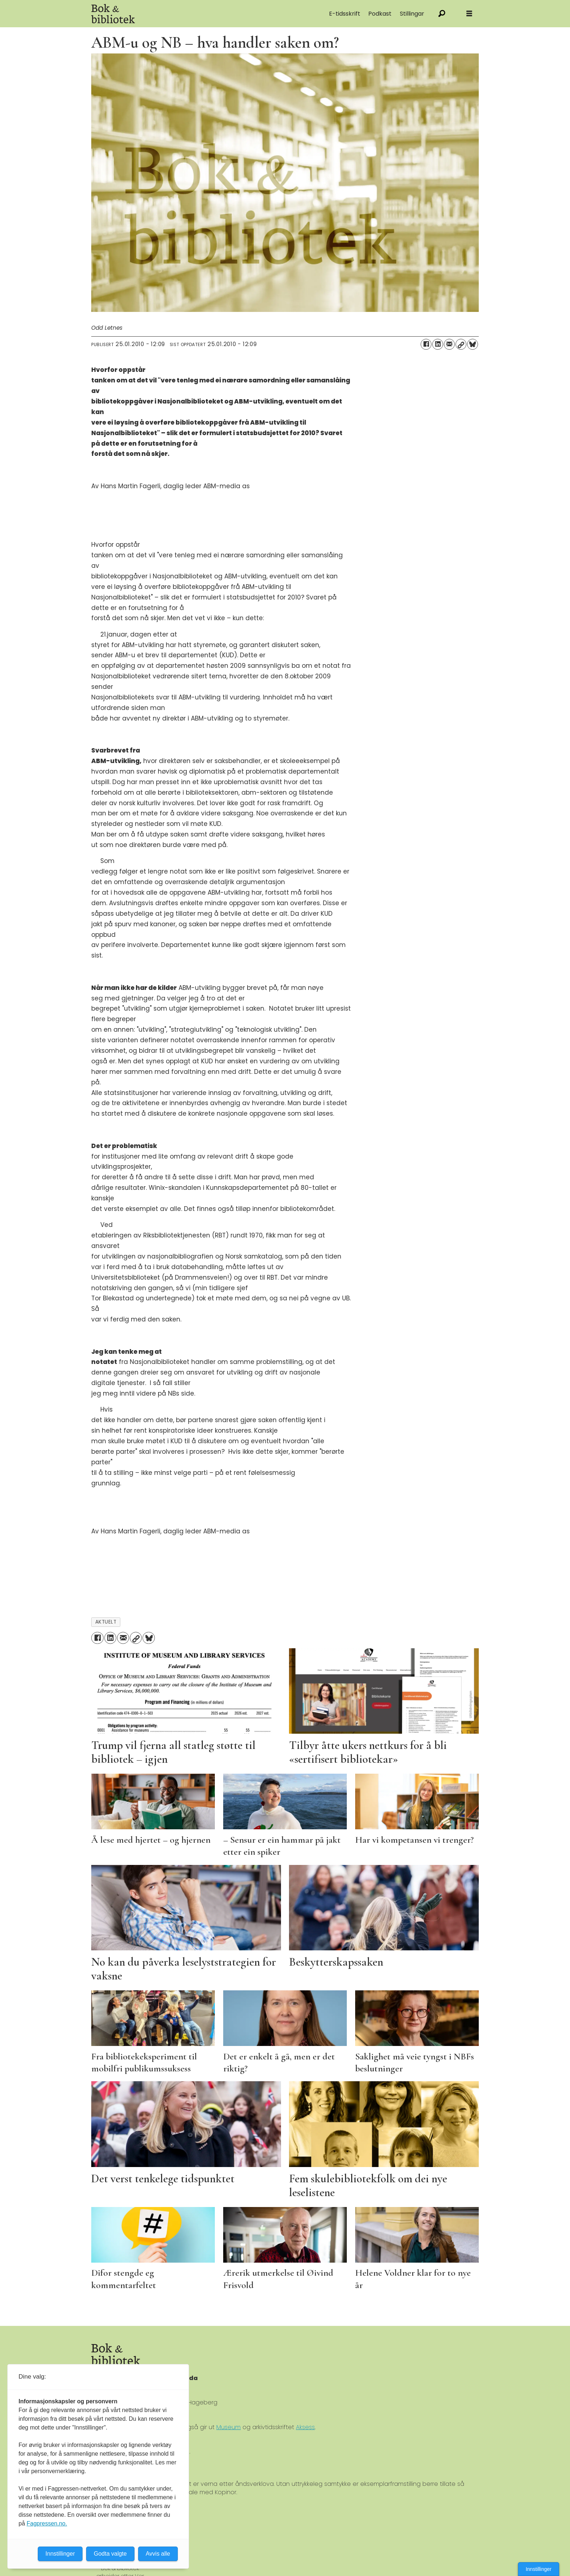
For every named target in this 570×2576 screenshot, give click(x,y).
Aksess (305, 2427)
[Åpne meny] (469, 13)
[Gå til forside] (113, 13)
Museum (228, 2427)
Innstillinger (538, 2569)
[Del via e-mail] (449, 344)
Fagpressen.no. (47, 2523)
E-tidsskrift (344, 13)
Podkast (380, 13)
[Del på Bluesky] (472, 344)
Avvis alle (158, 2554)
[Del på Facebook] (426, 344)
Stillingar (412, 13)
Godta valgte (110, 2554)
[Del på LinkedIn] (437, 344)
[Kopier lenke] (460, 344)
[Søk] (441, 13)
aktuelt (106, 1621)
